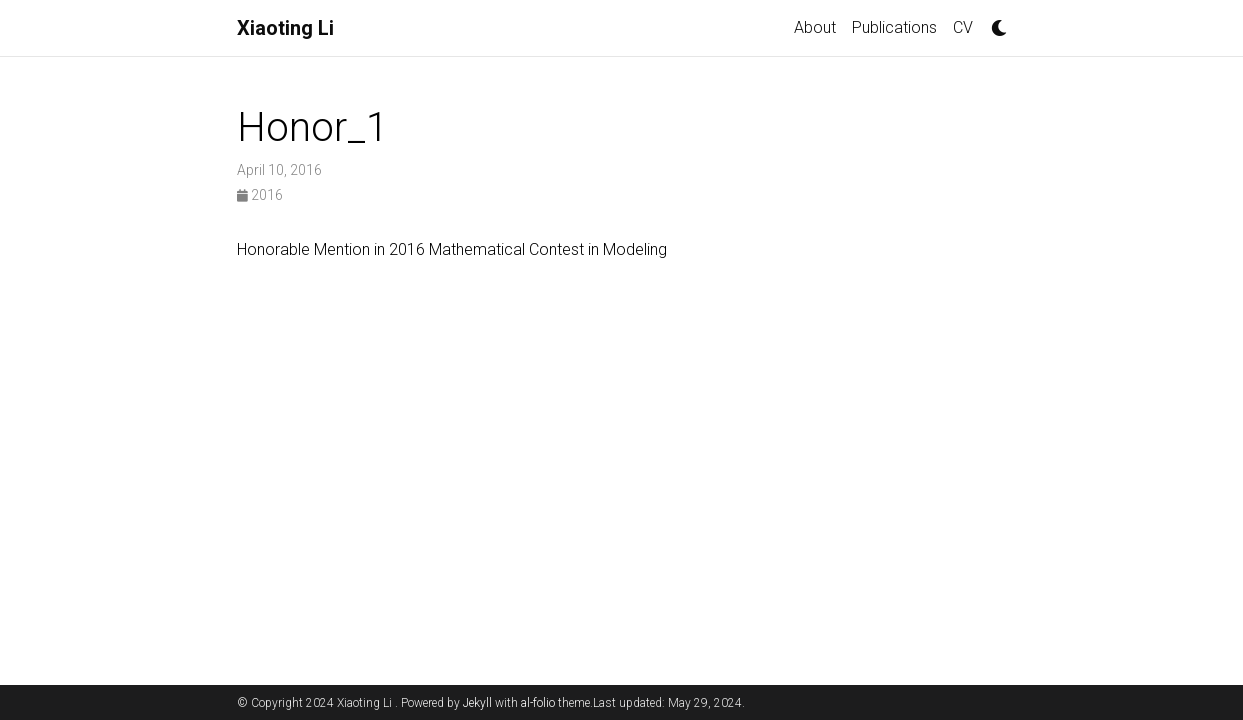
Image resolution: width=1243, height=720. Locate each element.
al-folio (538, 703)
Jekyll (477, 703)
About (815, 27)
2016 (260, 195)
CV (963, 27)
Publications (894, 27)
